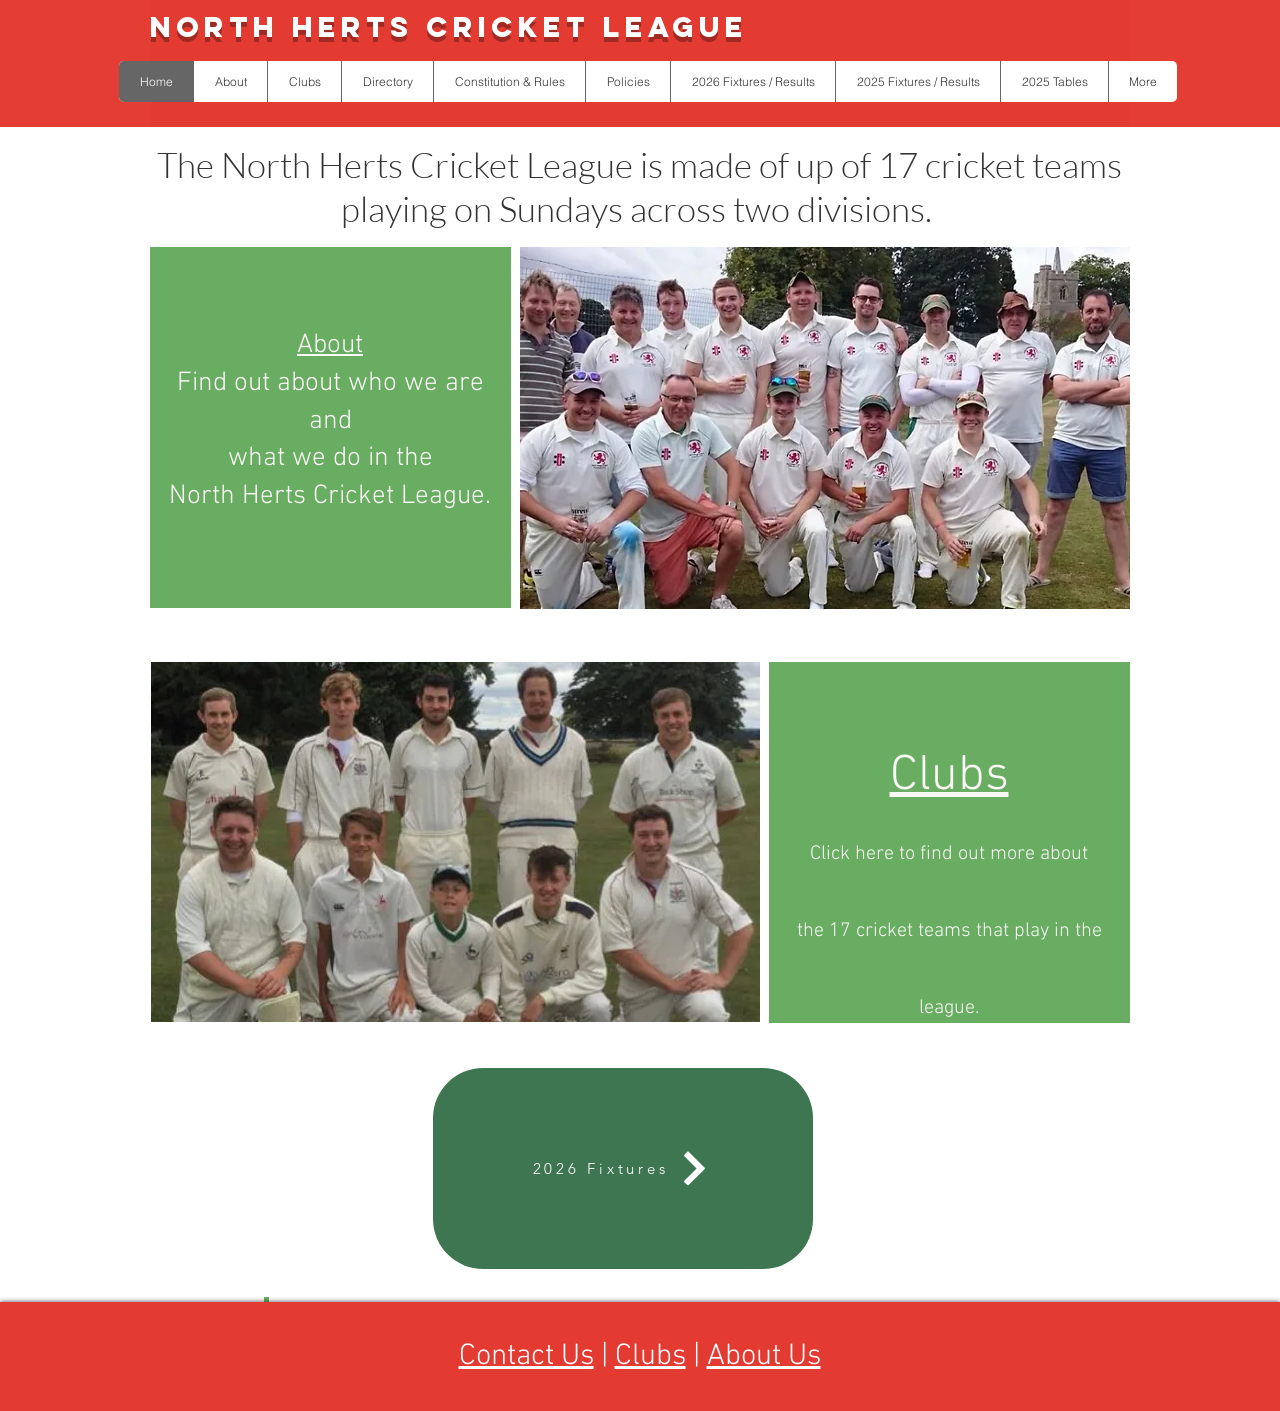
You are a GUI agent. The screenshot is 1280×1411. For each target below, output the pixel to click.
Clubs (650, 1356)
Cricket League (587, 27)
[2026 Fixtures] (623, 1168)
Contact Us (526, 1356)
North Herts (288, 27)
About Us (764, 1356)
